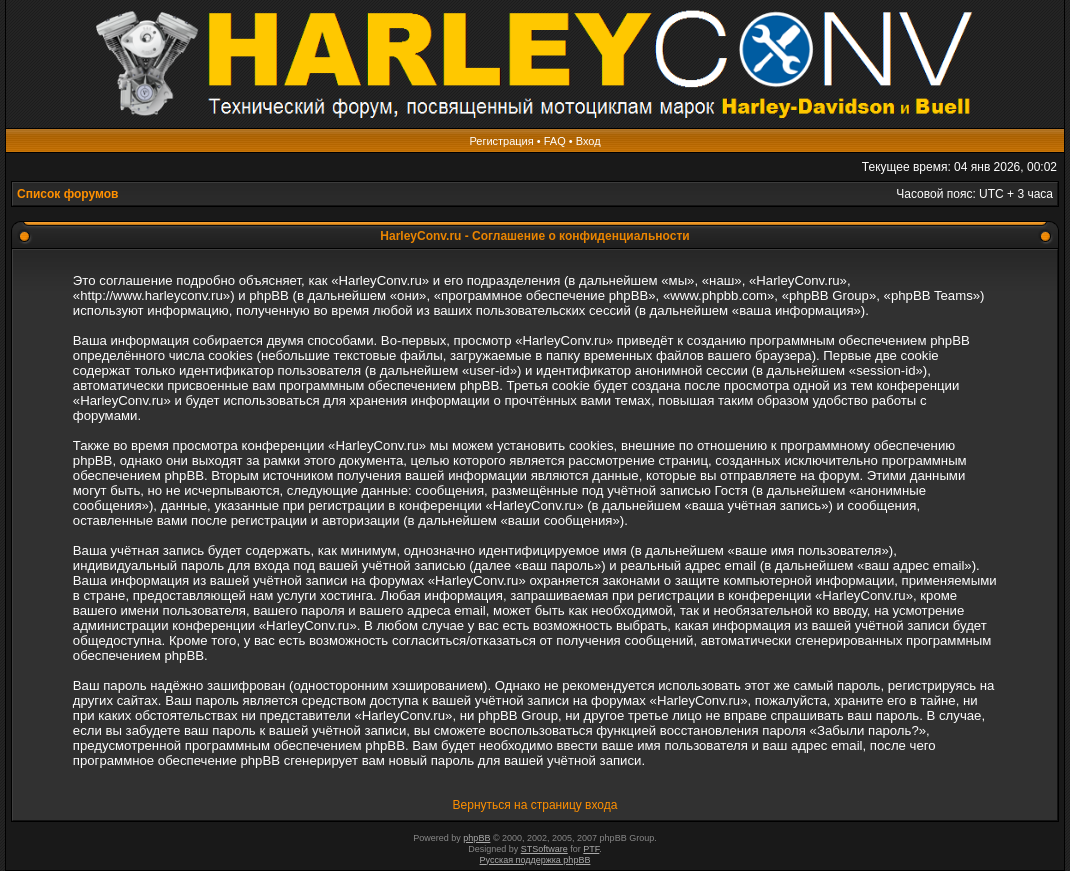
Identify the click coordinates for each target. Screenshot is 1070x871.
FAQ (555, 141)
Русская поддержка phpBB (535, 860)
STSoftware (544, 849)
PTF (591, 849)
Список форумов (67, 194)
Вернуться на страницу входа (535, 805)
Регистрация (501, 141)
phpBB (476, 838)
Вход (588, 141)
